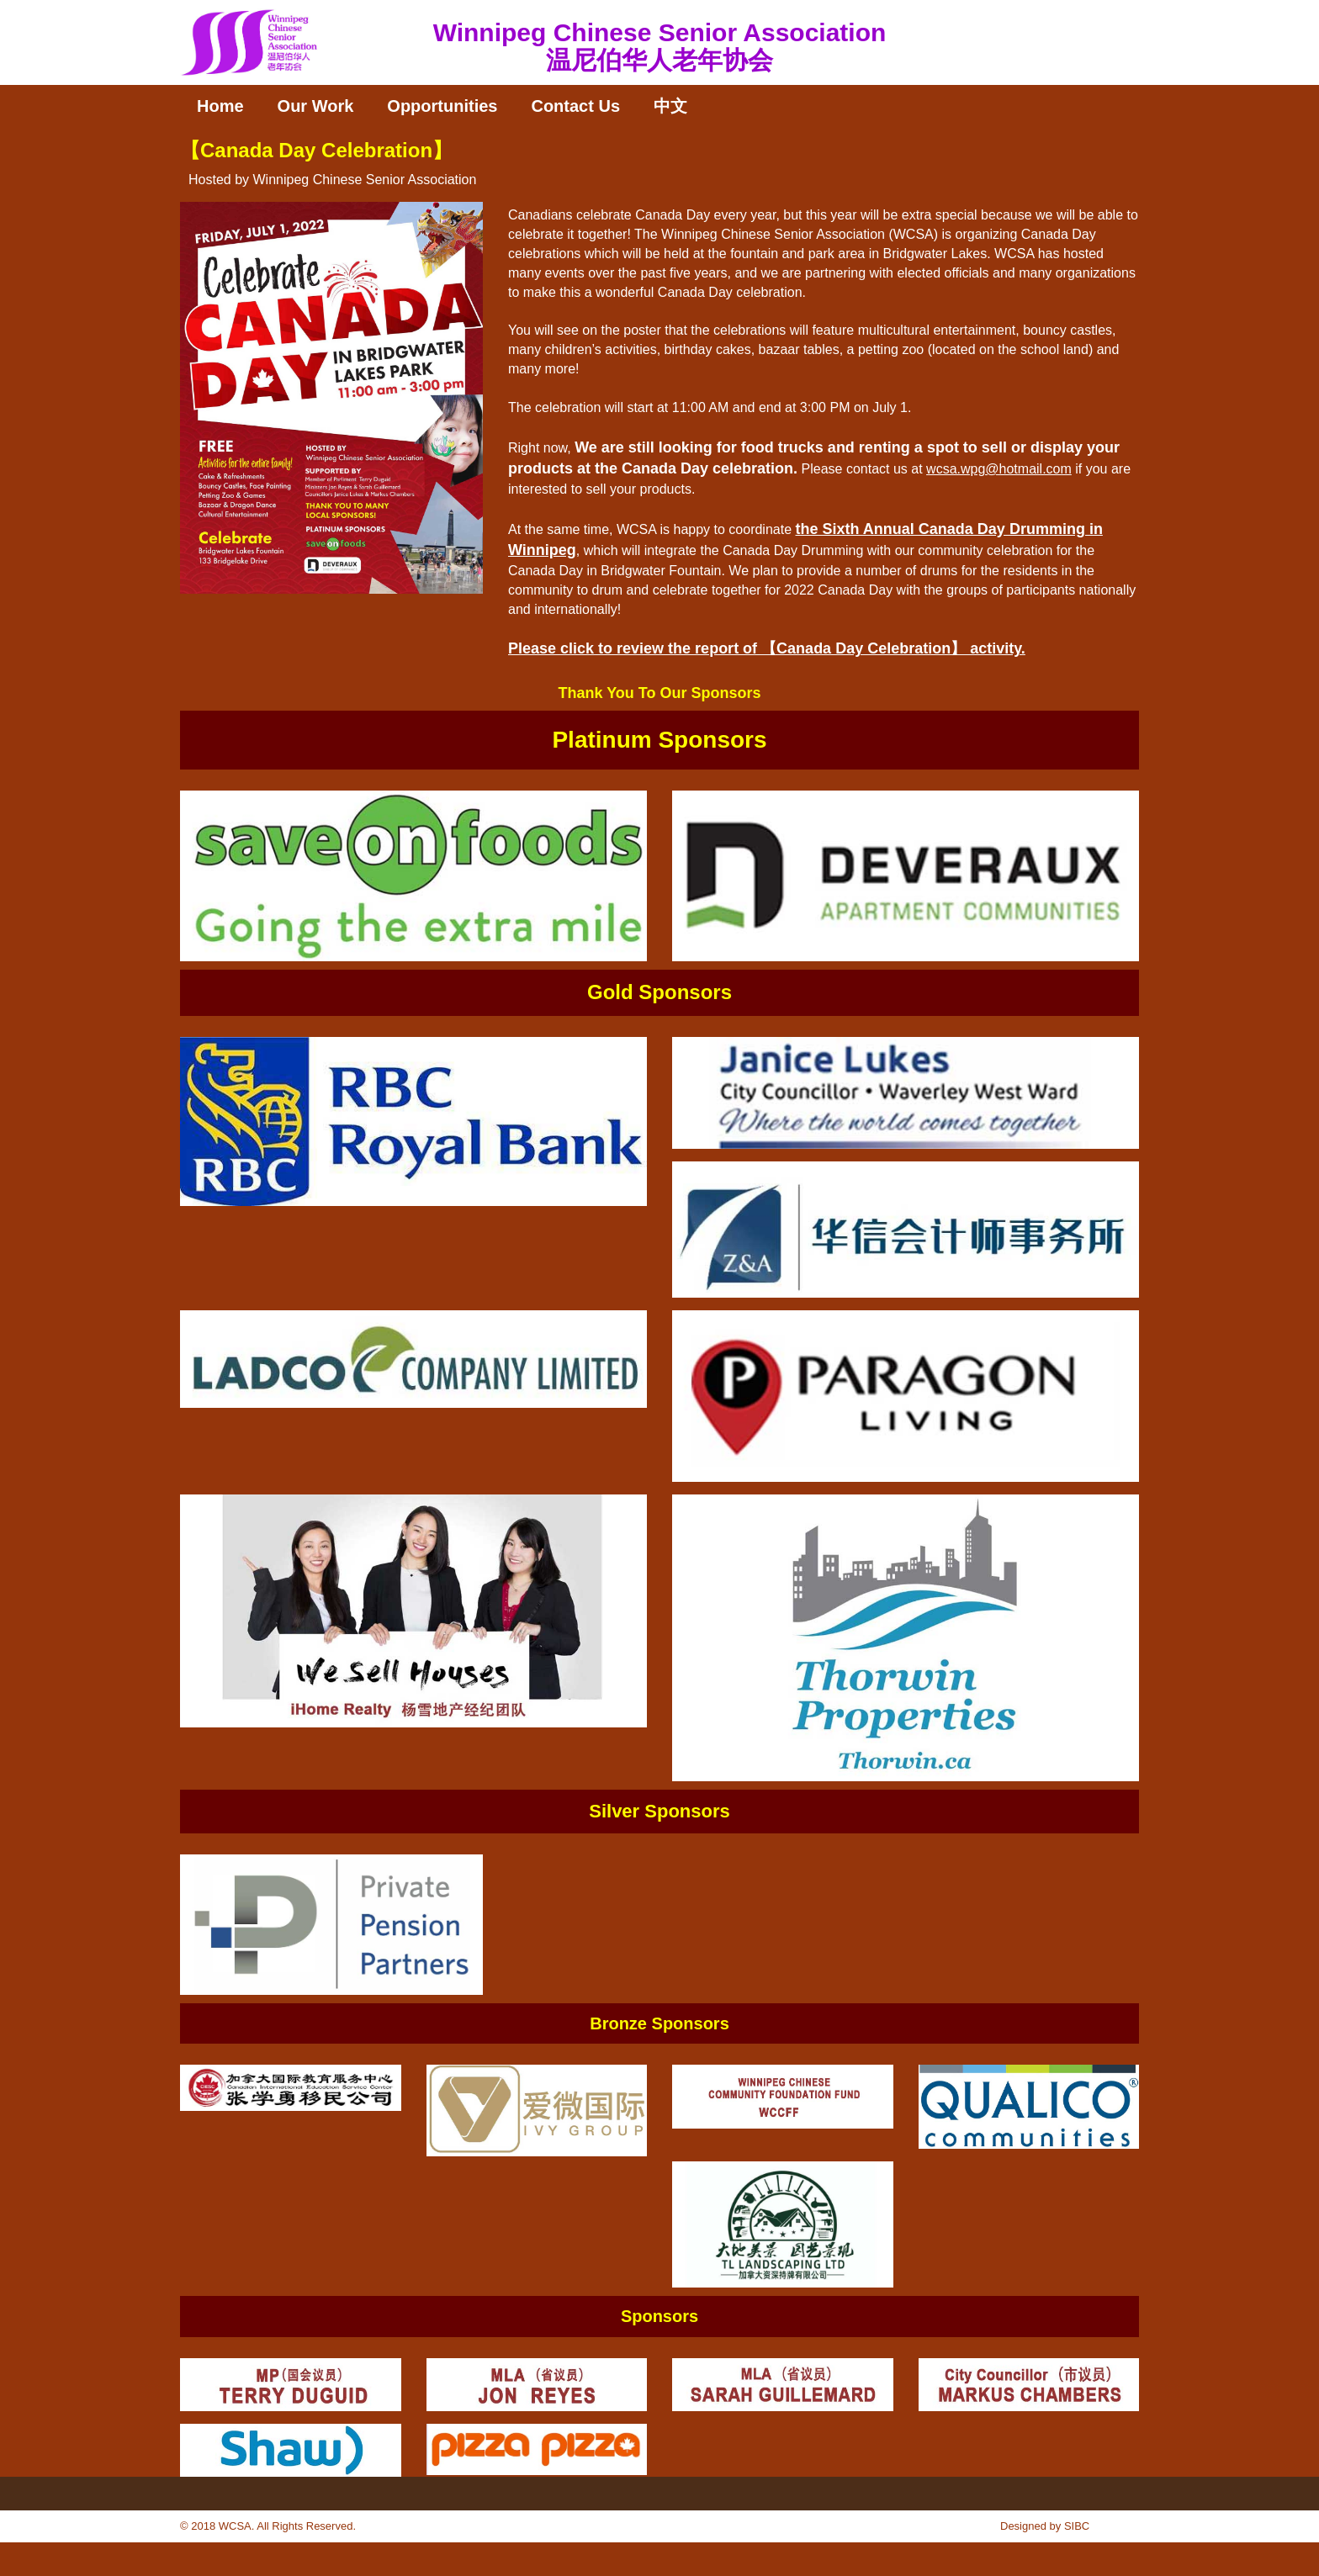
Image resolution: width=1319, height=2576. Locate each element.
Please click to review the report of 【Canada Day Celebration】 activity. (766, 648)
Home (220, 106)
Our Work (316, 106)
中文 (670, 106)
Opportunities (442, 106)
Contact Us (575, 106)
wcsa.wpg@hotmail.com (999, 469)
